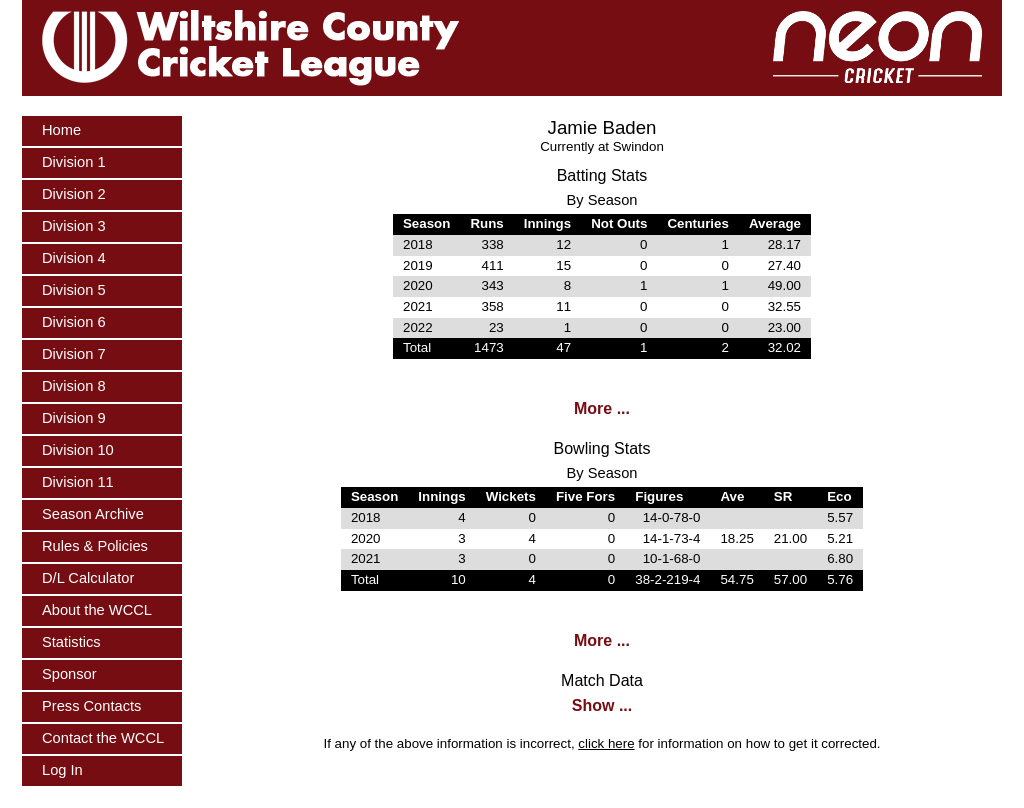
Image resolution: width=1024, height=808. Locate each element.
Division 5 (74, 290)
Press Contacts (91, 706)
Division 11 (78, 482)
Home (61, 130)
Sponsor (69, 674)
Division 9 (74, 418)
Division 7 (74, 354)
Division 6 (74, 322)
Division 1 (74, 162)
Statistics (71, 642)
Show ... (602, 705)
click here (606, 743)
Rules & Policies (95, 546)
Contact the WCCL (103, 738)
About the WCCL (97, 610)
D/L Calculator (88, 578)
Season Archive (93, 514)
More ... (602, 408)
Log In (62, 770)
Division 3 (74, 226)
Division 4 (74, 258)
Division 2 (74, 194)
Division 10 (78, 450)
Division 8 (74, 386)
